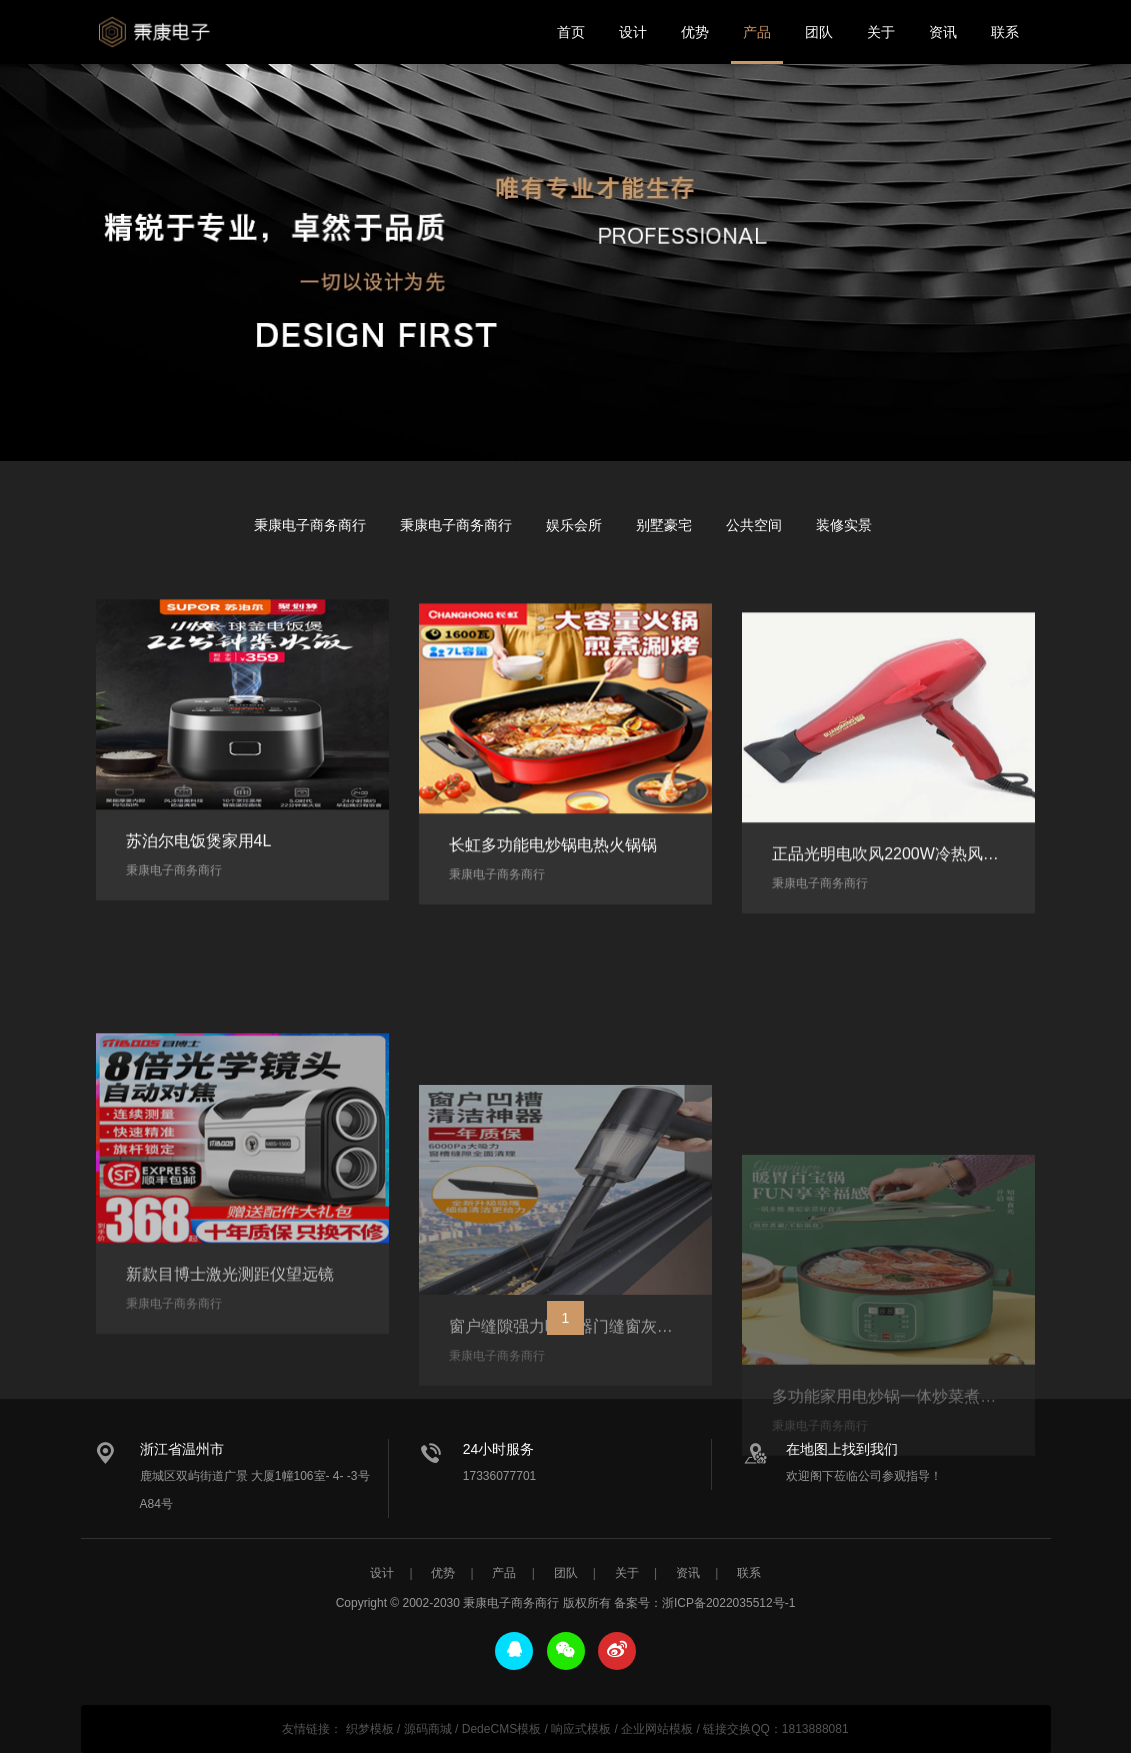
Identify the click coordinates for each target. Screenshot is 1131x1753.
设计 (633, 32)
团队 (819, 32)
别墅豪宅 (664, 525)
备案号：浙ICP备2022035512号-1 (704, 1603)
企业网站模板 (657, 1729)
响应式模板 (581, 1729)
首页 (571, 32)
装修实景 (844, 525)
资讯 (943, 32)
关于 (881, 32)
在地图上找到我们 (842, 1449)
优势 (695, 32)
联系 (1005, 32)
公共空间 (754, 525)
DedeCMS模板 (501, 1729)
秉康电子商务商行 (161, 32)
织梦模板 (370, 1729)
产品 (757, 32)
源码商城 (428, 1729)
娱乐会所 (574, 525)
